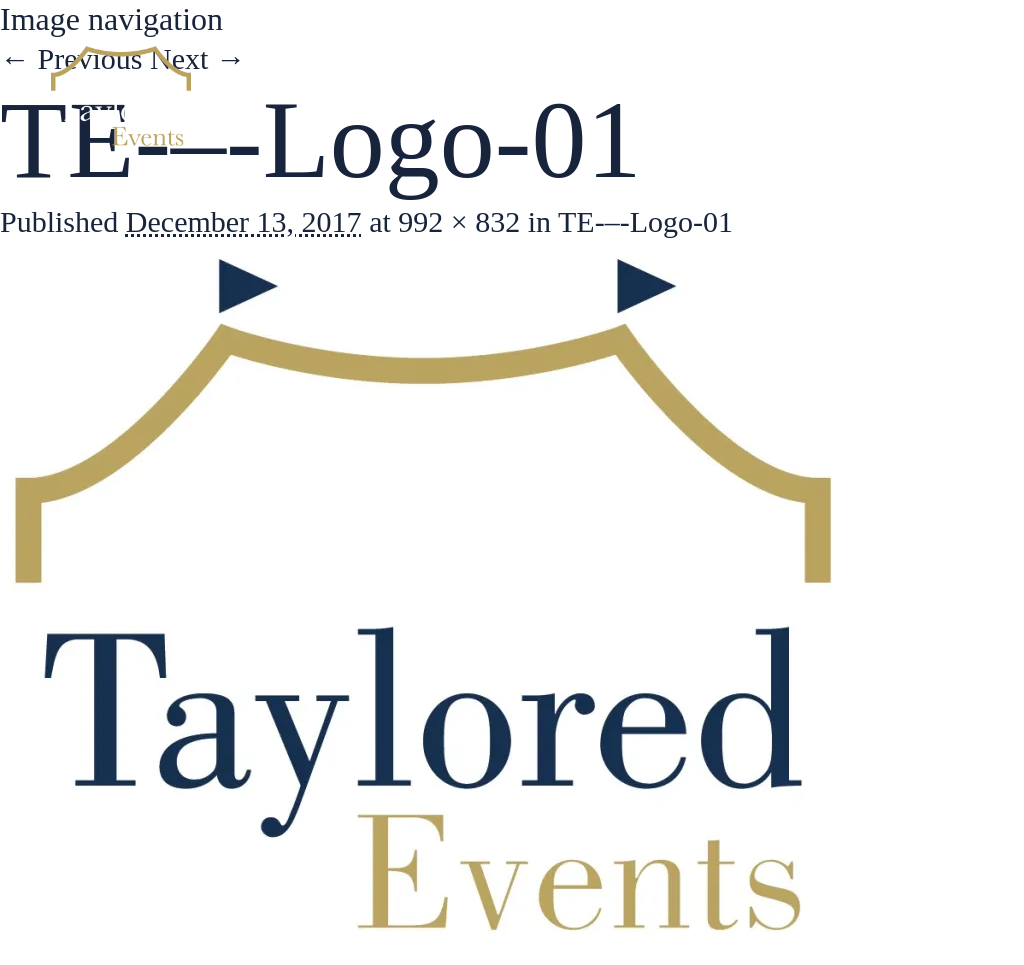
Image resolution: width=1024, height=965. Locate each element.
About (548, 90)
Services (667, 90)
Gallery (791, 90)
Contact (912, 90)
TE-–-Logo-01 (645, 221)
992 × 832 (459, 221)
